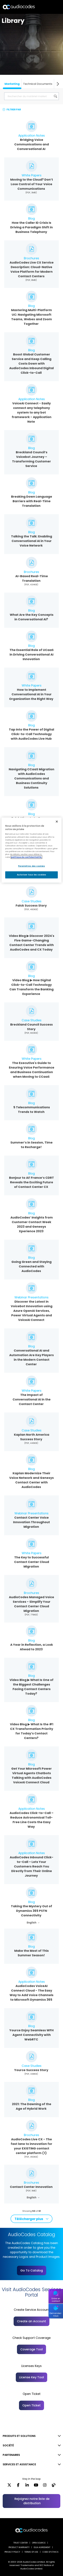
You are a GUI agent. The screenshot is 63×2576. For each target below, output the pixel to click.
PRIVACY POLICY (12, 2551)
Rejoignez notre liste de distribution (32, 2501)
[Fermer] (56, 821)
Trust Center (20, 2542)
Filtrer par (12, 109)
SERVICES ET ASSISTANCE (19, 2464)
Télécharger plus (29, 2219)
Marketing (12, 84)
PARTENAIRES (11, 2455)
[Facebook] (18, 2486)
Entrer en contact (56, 2299)
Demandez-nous (56, 2314)
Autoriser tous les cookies (31, 874)
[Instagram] (44, 2486)
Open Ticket (31, 2405)
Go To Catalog (31, 2270)
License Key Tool (31, 2377)
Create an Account (31, 2321)
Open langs (52, 7)
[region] (31, 850)
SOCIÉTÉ (8, 2445)
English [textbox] (31, 1922)
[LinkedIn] (27, 2486)
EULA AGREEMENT (42, 2547)
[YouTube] (36, 2486)
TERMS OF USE (31, 2551)
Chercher (45, 6)
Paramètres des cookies (31, 866)
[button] (57, 84)
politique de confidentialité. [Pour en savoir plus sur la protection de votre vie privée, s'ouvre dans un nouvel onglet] (26, 857)
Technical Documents (37, 84)
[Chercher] (55, 96)
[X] (9, 2486)
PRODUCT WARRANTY (19, 2547)
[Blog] (53, 2486)
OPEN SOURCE (39, 2542)
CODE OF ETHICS (50, 2551)
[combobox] (32, 1922)
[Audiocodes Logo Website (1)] (19, 7)
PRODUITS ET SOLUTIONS (19, 2436)
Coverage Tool (31, 2349)
